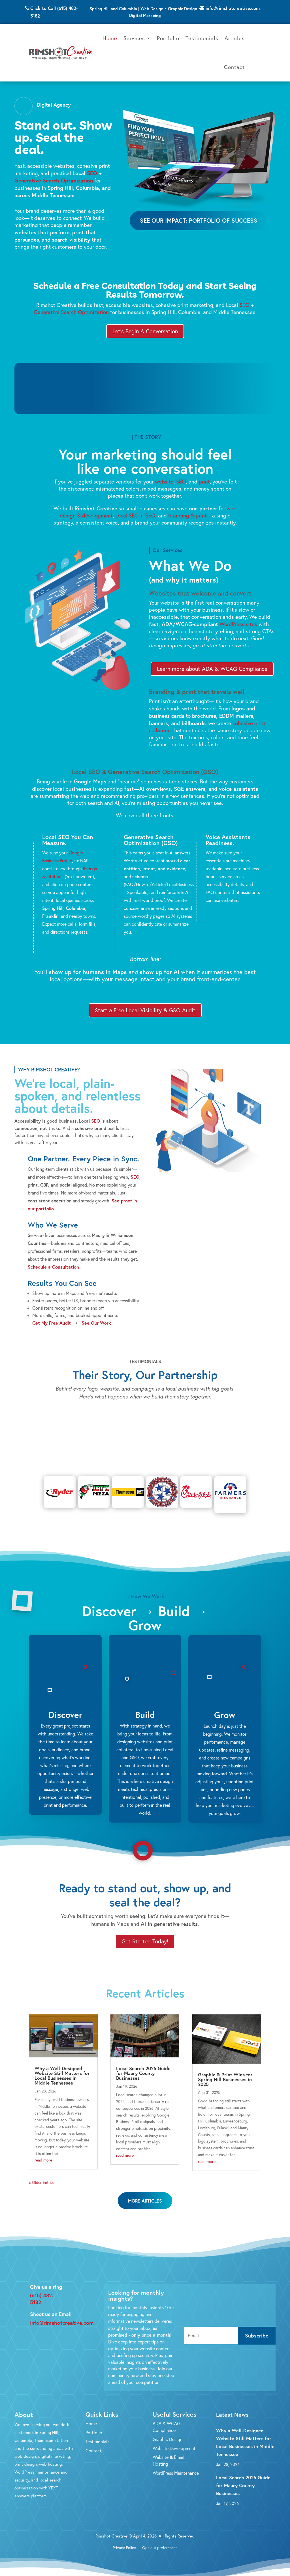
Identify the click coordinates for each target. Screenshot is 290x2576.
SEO (92, 173)
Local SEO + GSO (135, 515)
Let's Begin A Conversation (145, 331)
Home (110, 38)
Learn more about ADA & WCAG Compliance (212, 668)
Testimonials (201, 38)
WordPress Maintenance (176, 2464)
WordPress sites (238, 624)
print (204, 481)
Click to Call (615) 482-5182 (54, 12)
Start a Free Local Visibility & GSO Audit (145, 1010)
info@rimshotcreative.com (233, 8)
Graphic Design (167, 2430)
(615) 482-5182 (42, 2290)
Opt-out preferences (159, 2539)
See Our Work (96, 1323)
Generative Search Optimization (53, 180)
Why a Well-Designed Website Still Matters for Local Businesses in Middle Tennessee (62, 2066)
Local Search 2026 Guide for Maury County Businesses (143, 2064)
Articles (235, 38)
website (164, 481)
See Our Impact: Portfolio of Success (198, 220)
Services (134, 38)
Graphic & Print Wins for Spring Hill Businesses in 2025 (225, 2070)
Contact (234, 67)
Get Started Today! (145, 1932)
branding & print (187, 515)
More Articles (145, 2192)
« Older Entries (41, 2173)
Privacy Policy (124, 2539)
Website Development (174, 2439)
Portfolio (168, 38)
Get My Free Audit (51, 1323)
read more (43, 2151)
